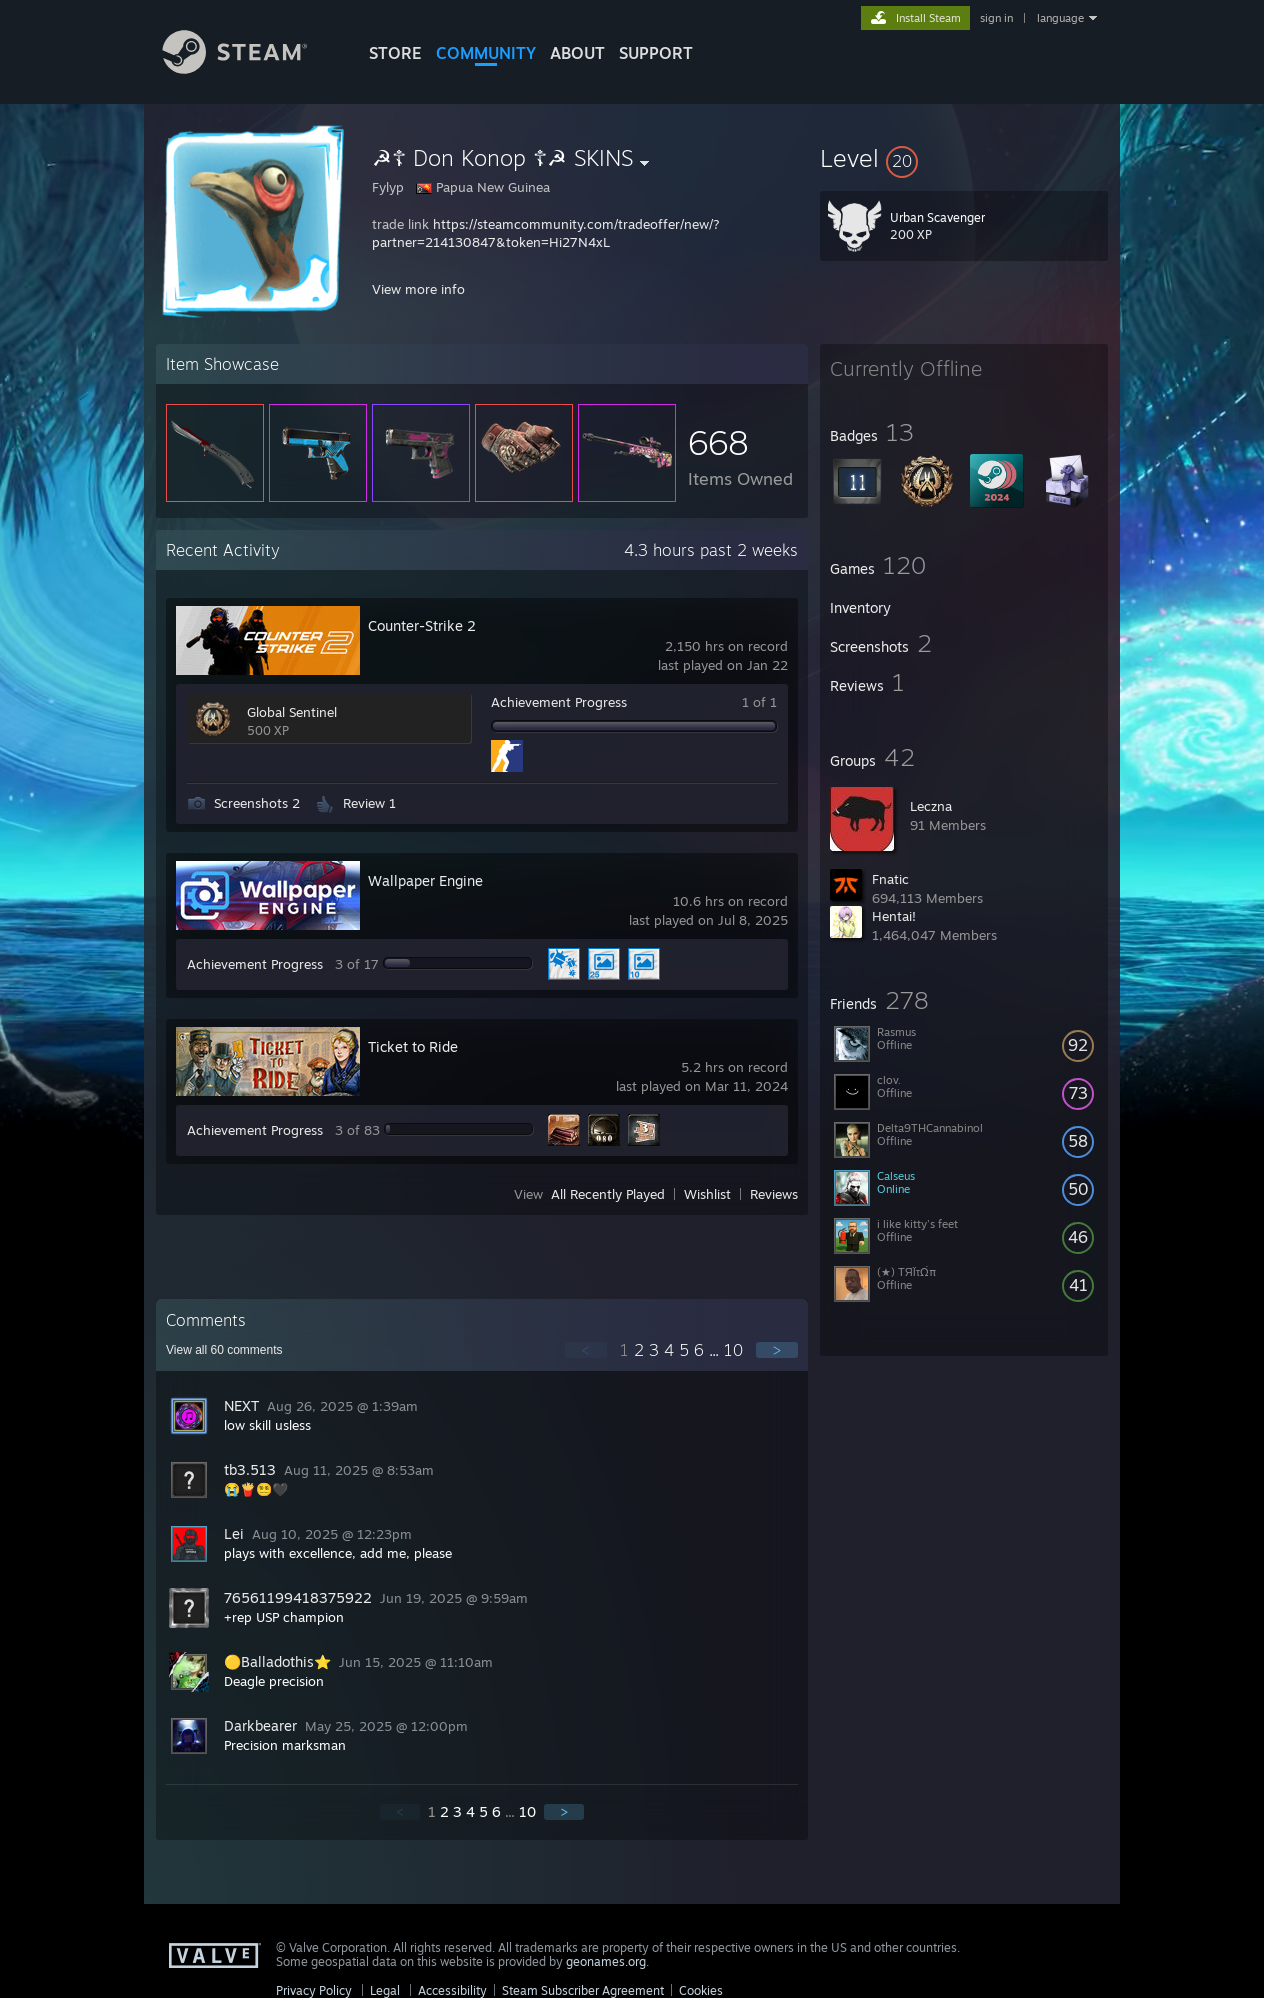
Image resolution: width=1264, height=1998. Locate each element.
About (577, 53)
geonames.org (606, 1961)
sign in (996, 18)
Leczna (931, 806)
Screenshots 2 (257, 803)
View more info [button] (418, 289)
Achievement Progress (559, 702)
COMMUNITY (486, 53)
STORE (395, 53)
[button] (964, 158)
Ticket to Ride (413, 1046)
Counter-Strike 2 (422, 625)
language (1060, 18)
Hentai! (894, 916)
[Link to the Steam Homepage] (250, 68)
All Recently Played (608, 1194)
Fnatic (890, 879)
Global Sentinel (292, 712)
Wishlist (707, 1194)
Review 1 (369, 803)
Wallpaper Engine (425, 880)
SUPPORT (656, 53)
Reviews (774, 1194)
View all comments (224, 1350)
